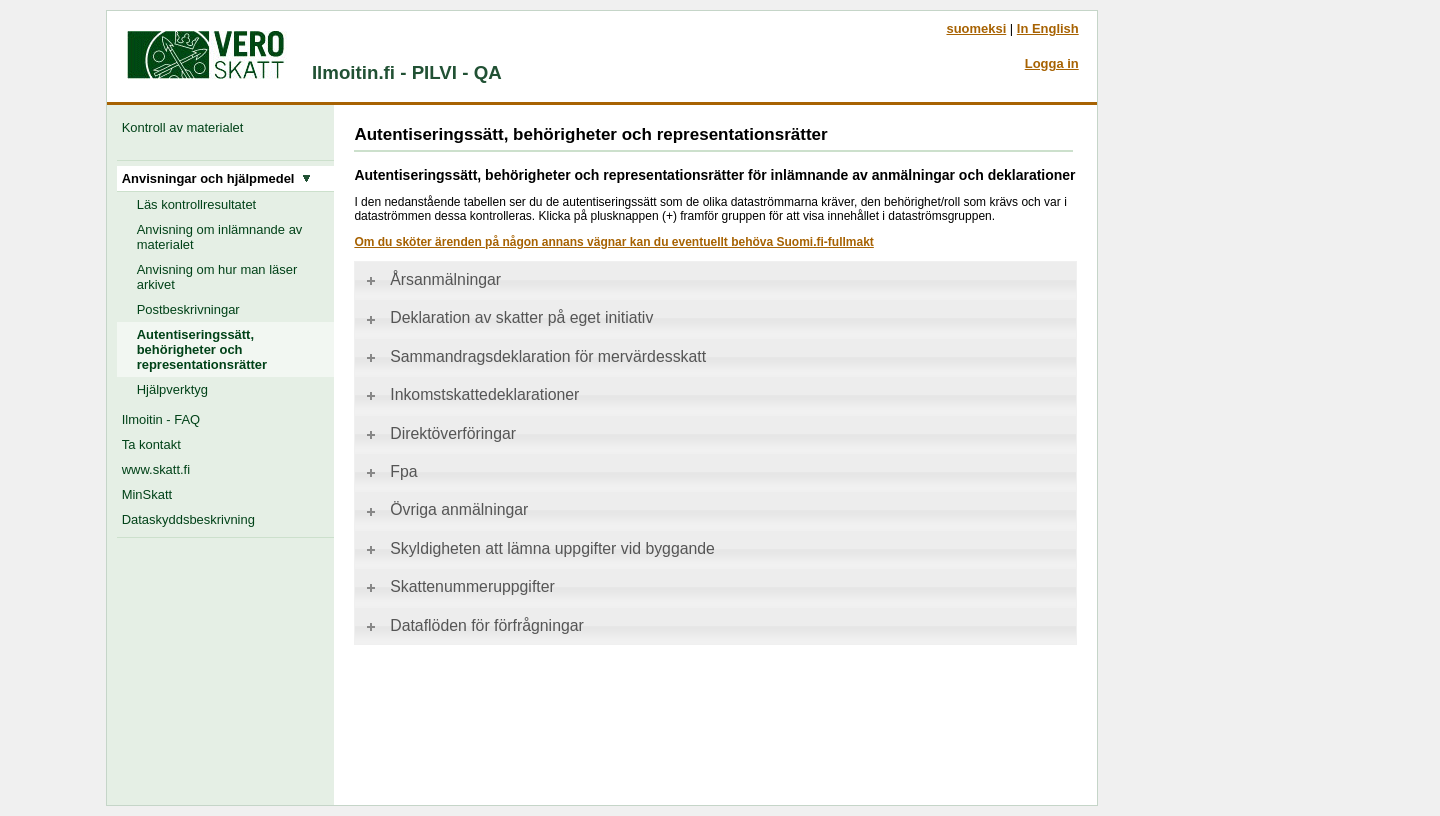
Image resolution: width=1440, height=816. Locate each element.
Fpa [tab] (390, 471)
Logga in (1052, 63)
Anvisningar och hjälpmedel (216, 178)
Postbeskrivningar (188, 309)
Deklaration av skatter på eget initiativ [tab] (508, 317)
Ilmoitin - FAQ (161, 419)
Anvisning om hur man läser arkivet (217, 277)
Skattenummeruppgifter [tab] (458, 586)
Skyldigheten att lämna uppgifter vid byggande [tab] (539, 548)
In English (1048, 28)
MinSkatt (147, 494)
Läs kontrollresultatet (197, 204)
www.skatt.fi (156, 469)
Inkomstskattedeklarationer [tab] (471, 394)
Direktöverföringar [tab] (439, 433)
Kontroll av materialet (186, 127)
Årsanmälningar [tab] (432, 279)
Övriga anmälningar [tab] (445, 509)
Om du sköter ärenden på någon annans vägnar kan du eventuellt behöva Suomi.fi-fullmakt (613, 242)
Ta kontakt (151, 444)
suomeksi (976, 28)
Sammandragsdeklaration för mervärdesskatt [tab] (534, 356)
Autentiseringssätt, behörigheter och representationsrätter (202, 349)
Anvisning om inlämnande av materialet (220, 237)
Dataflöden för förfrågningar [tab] (473, 625)
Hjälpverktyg (172, 389)
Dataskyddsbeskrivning (188, 519)
